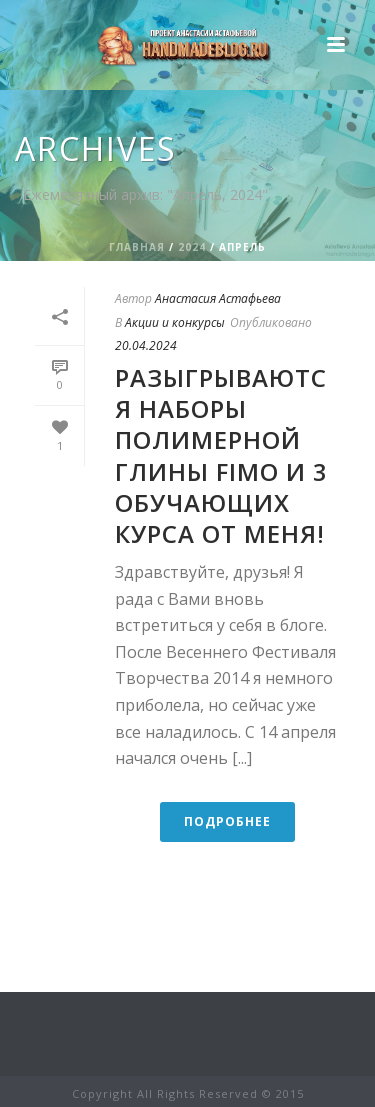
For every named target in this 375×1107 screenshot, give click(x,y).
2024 (192, 247)
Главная (137, 247)
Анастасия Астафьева (218, 298)
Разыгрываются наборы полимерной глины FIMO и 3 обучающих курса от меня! (221, 455)
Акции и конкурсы (175, 322)
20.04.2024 (146, 345)
